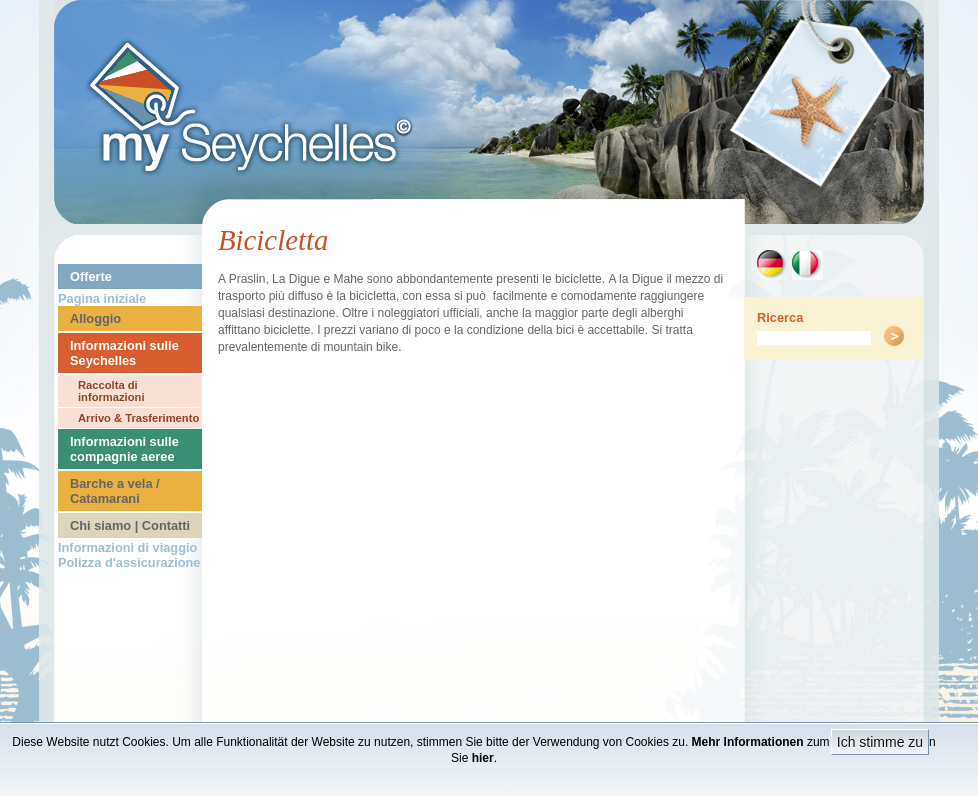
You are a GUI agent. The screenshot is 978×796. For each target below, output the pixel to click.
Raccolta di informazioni (111, 391)
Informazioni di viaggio (127, 547)
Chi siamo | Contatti (130, 525)
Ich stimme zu (880, 742)
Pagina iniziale (102, 298)
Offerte (91, 276)
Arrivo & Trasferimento (138, 418)
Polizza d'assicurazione (129, 562)
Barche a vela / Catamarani (115, 491)
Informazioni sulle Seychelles (124, 353)
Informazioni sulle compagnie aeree (124, 449)
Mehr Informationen (748, 742)
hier (483, 758)
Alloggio (95, 318)
